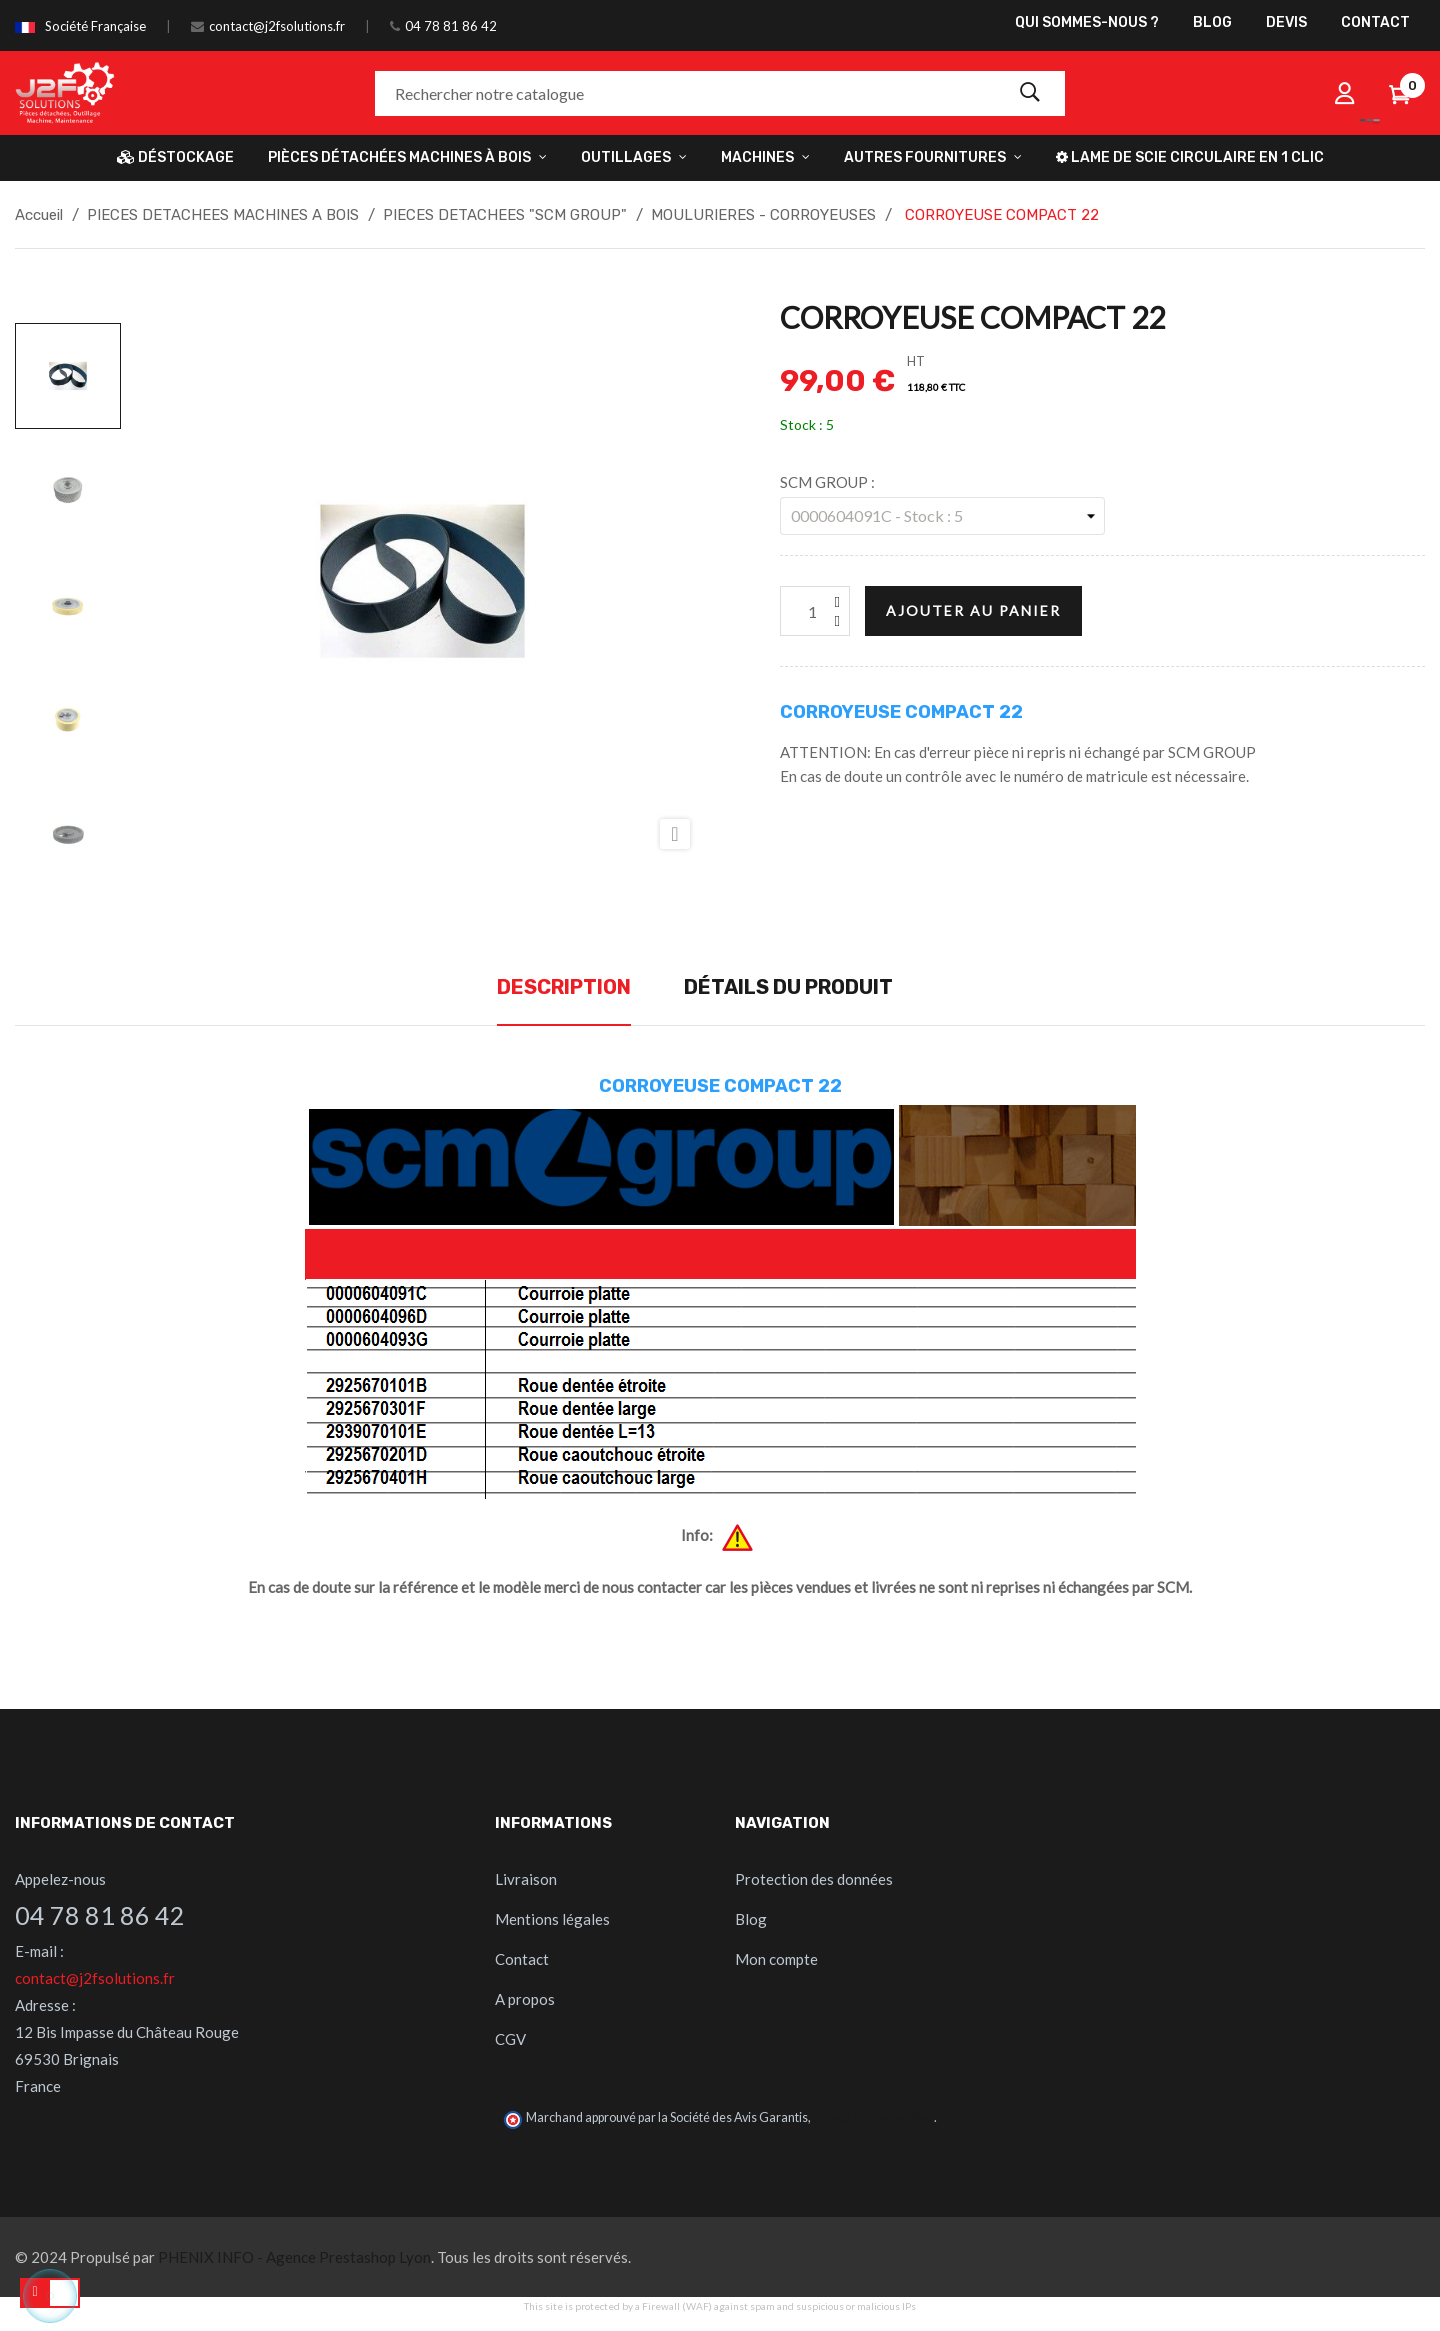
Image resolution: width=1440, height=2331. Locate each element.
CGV (510, 2039)
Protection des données (814, 1879)
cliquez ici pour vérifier (873, 2117)
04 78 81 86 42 (451, 26)
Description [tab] (564, 987)
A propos (525, 1999)
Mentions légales (552, 1919)
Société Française (95, 26)
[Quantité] (815, 611)
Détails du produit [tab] (788, 987)
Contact (522, 1959)
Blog (751, 1919)
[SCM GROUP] (942, 516)
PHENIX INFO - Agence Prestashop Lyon (294, 2257)
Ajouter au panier (973, 610)
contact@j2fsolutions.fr (277, 26)
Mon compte (776, 1959)
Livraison (526, 1879)
